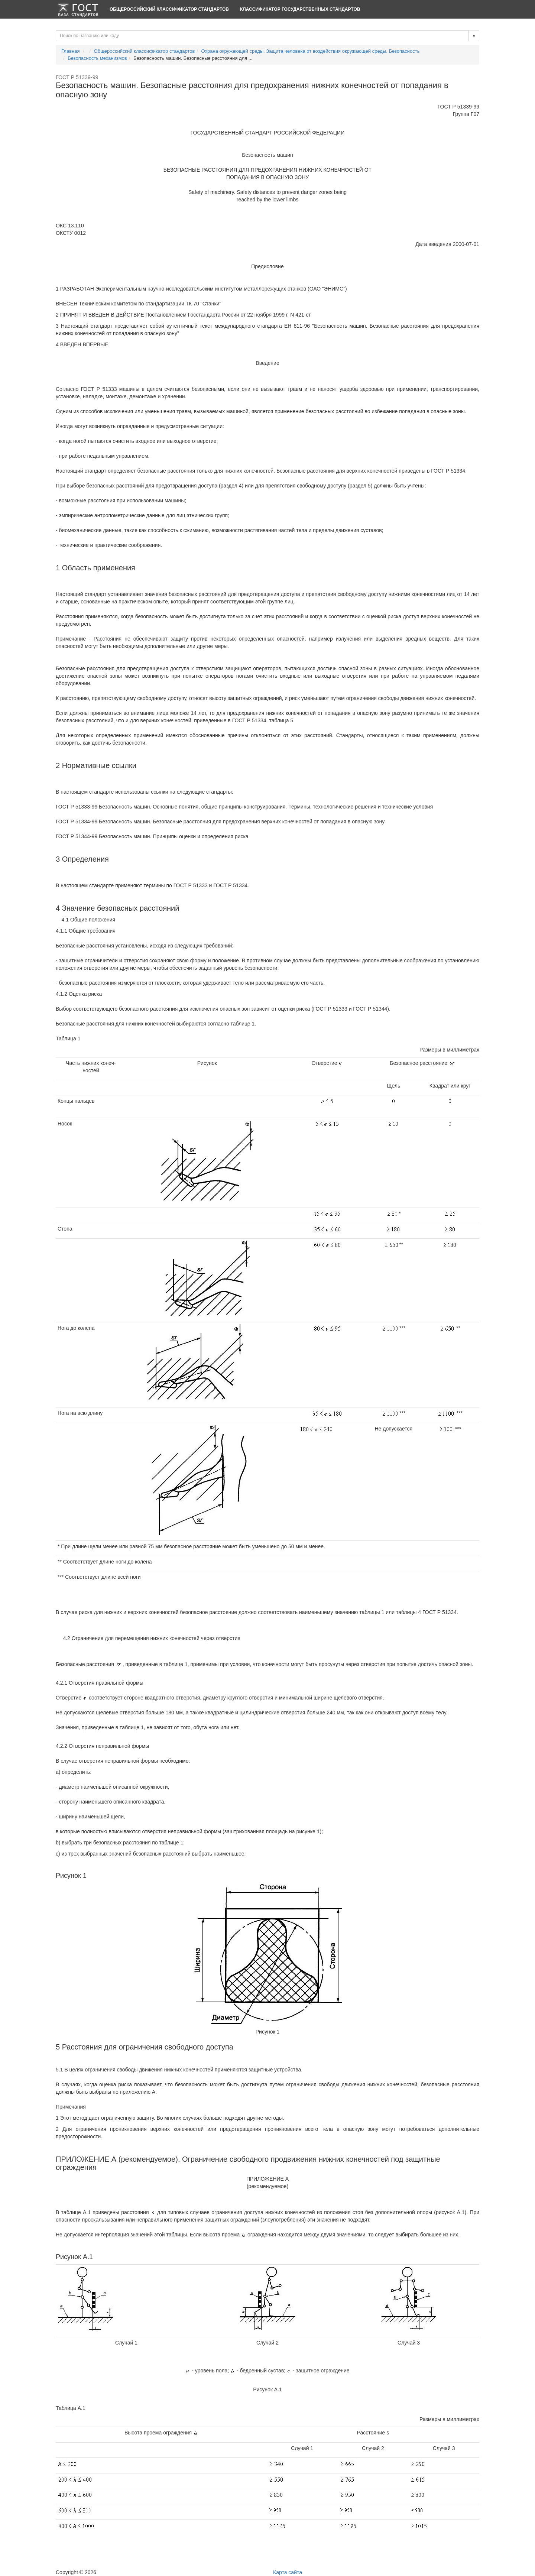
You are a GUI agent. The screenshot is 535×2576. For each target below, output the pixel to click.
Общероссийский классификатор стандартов (169, 9)
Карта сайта (287, 2572)
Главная (70, 51)
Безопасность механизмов (97, 58)
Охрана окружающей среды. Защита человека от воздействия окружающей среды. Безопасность (310, 51)
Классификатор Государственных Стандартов (300, 9)
